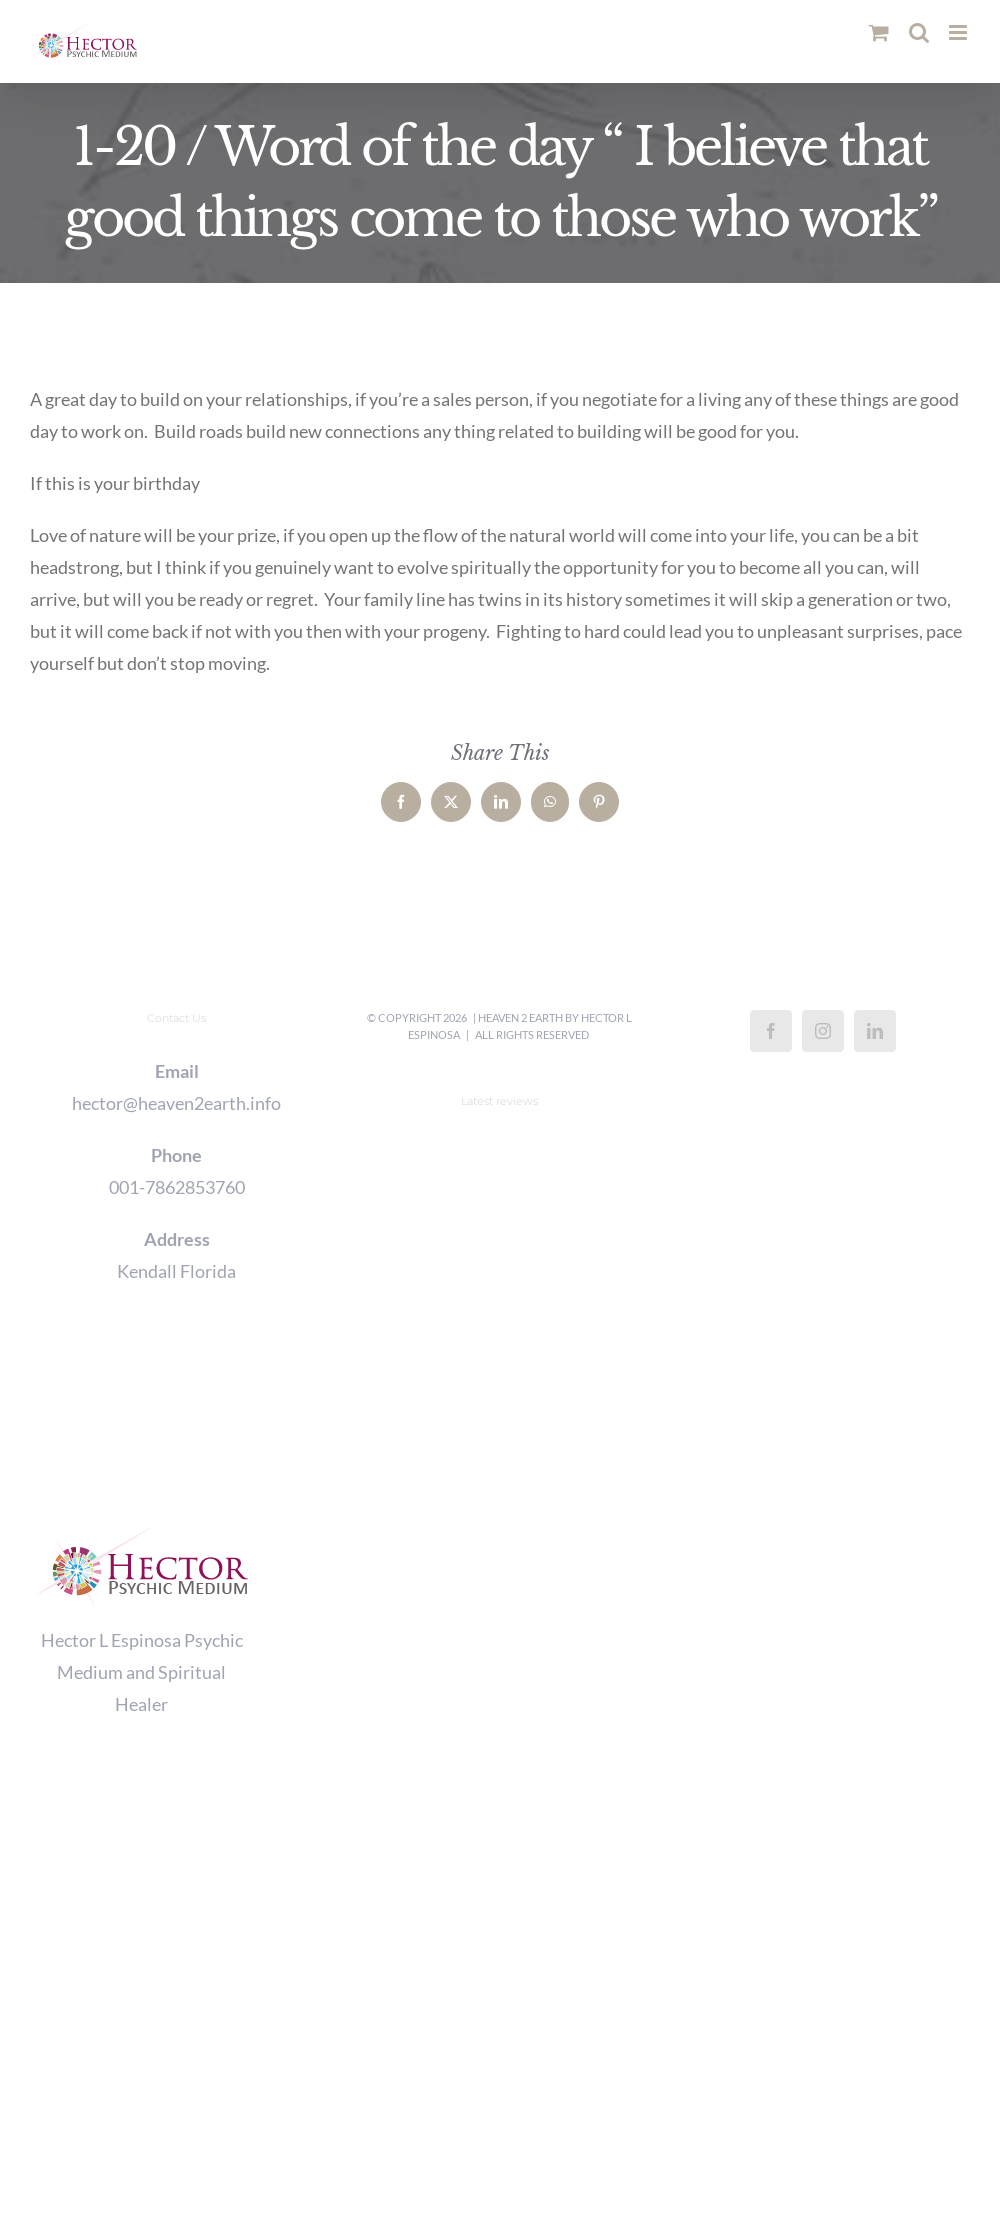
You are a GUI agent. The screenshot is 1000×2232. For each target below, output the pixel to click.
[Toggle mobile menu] (959, 32)
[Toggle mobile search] (919, 32)
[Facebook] (771, 1031)
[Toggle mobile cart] (879, 32)
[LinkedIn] (875, 1031)
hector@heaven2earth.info (176, 1103)
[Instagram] (823, 1031)
